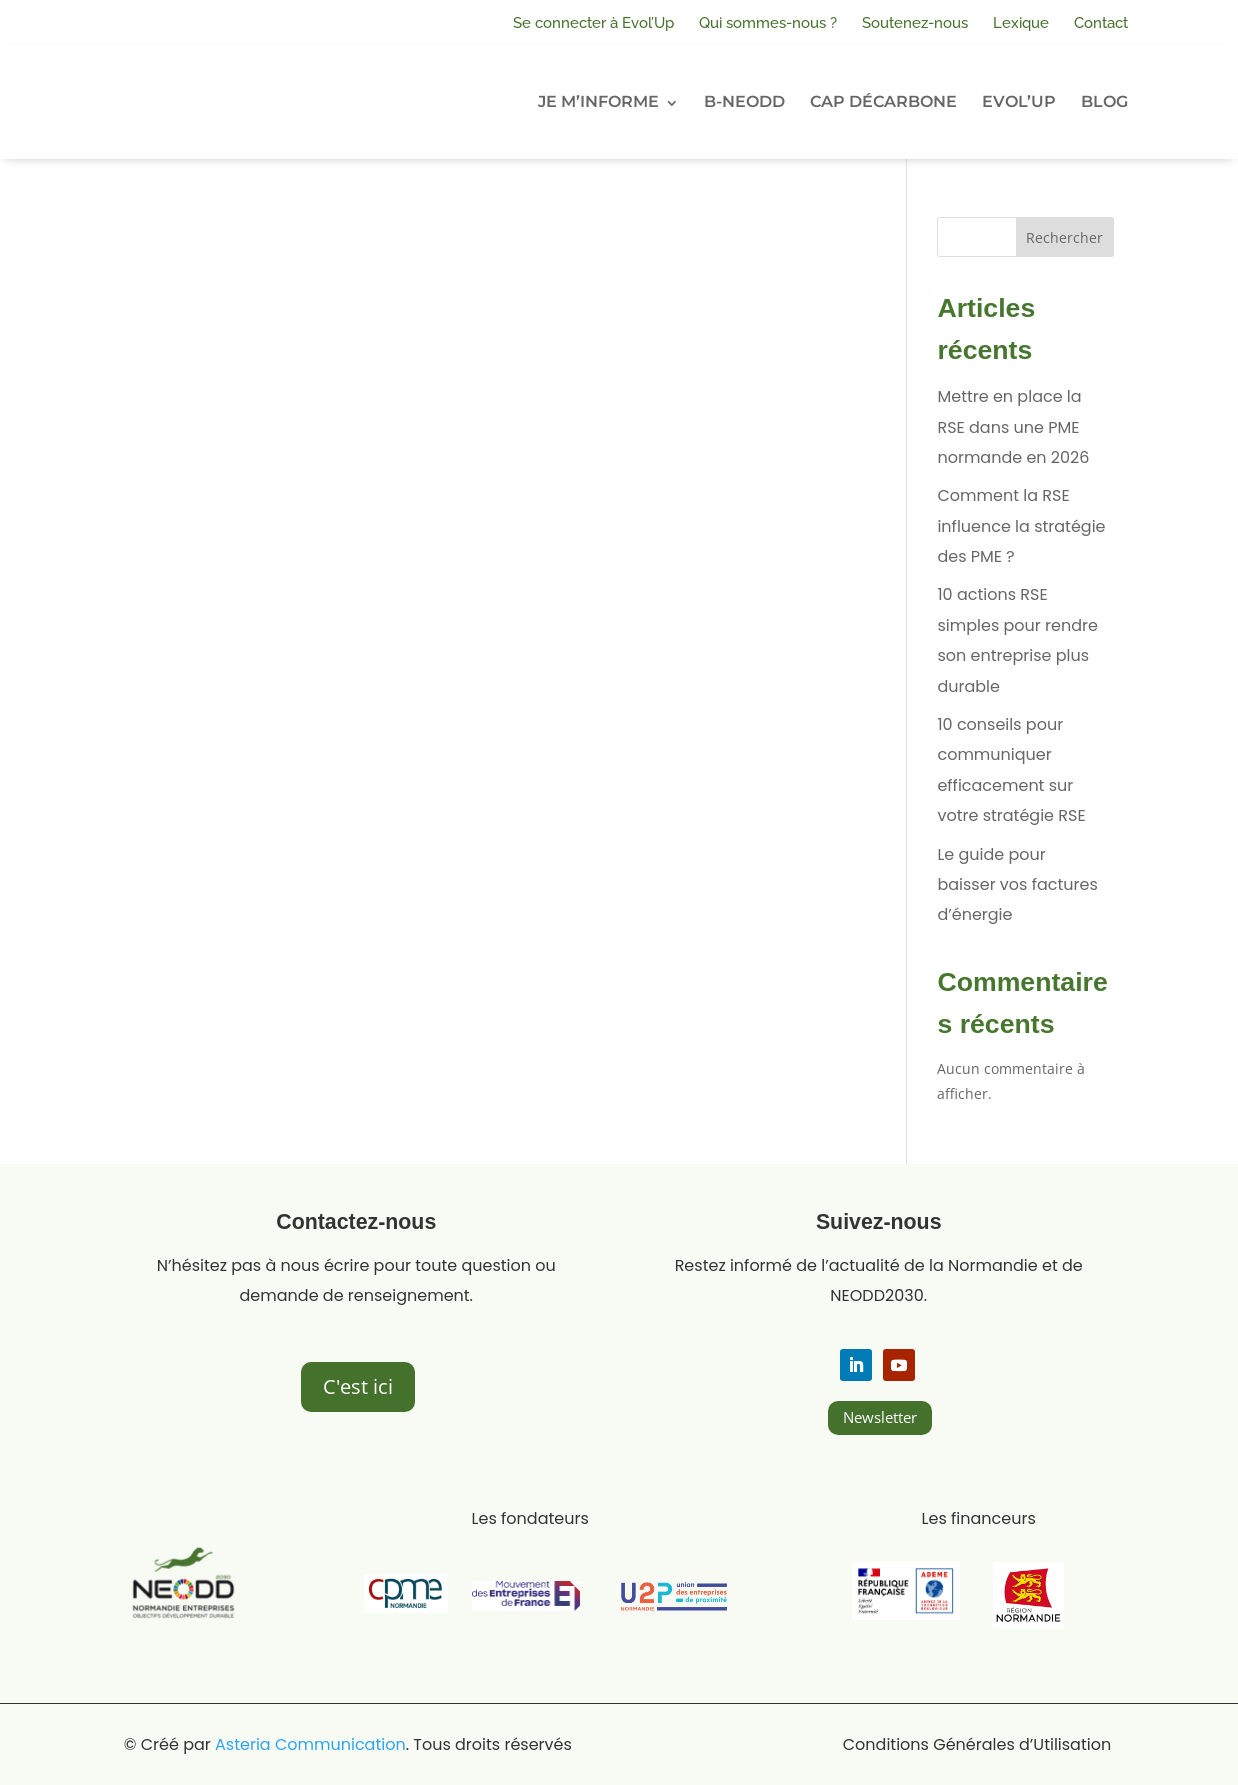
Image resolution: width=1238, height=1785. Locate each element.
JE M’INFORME (598, 101)
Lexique (1021, 23)
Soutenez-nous (915, 23)
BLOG (1104, 101)
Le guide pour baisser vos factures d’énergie (1017, 885)
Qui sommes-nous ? (768, 23)
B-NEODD (744, 101)
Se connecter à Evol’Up (593, 23)
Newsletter (880, 1417)
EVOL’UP (1019, 101)
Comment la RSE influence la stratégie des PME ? (1021, 526)
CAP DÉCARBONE (883, 101)
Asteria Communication (310, 1744)
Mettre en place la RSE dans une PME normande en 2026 (1013, 427)
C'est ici (358, 1386)
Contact (1101, 23)
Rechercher (1064, 237)
